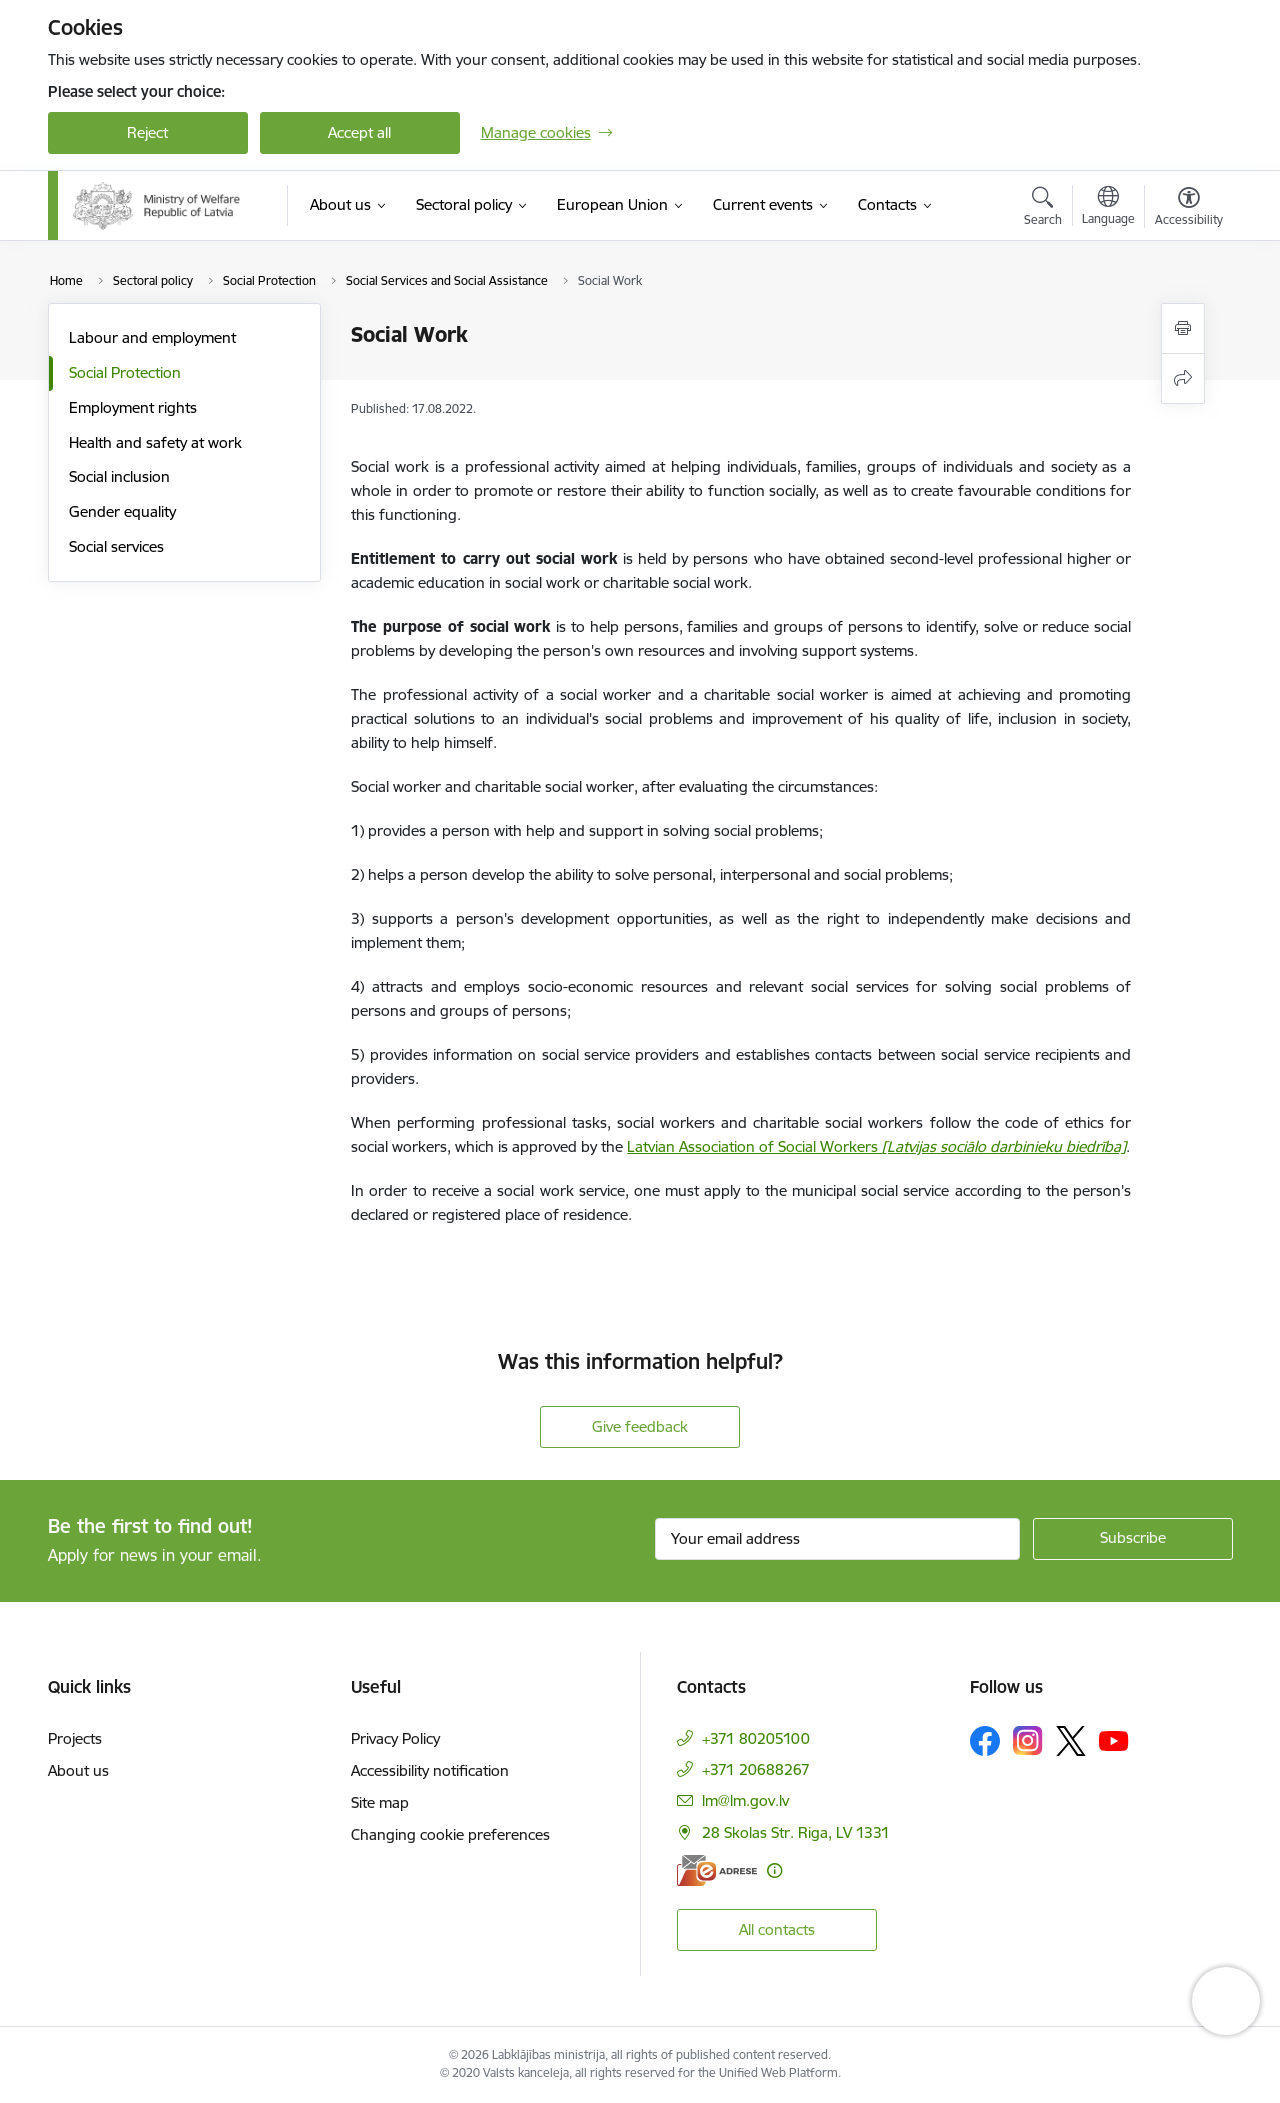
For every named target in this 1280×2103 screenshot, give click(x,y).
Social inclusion (119, 476)
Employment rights (133, 407)
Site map (380, 1802)
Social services (116, 546)
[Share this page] (1183, 378)
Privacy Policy (395, 1738)
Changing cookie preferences (450, 1834)
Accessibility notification (430, 1770)
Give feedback (640, 1426)
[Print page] (1183, 328)
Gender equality (122, 511)
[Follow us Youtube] (1114, 1740)
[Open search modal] (1043, 209)
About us (78, 1770)
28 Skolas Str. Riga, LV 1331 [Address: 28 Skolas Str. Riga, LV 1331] (796, 1832)
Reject (147, 132)
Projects (75, 1738)
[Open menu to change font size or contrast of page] (1189, 209)
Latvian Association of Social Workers (876, 1146)
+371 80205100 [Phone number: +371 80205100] (756, 1738)
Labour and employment (152, 337)
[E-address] (717, 1870)
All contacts (777, 1929)
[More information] (774, 1870)
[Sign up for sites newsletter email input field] (837, 1539)
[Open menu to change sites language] (1108, 208)
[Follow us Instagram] (1028, 1740)
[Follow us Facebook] (985, 1741)
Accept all (359, 132)
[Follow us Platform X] (1071, 1741)
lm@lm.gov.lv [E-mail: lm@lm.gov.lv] (745, 1800)
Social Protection (125, 372)
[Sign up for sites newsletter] (1133, 1539)
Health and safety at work (155, 442)
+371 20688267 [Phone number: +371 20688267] (756, 1769)
